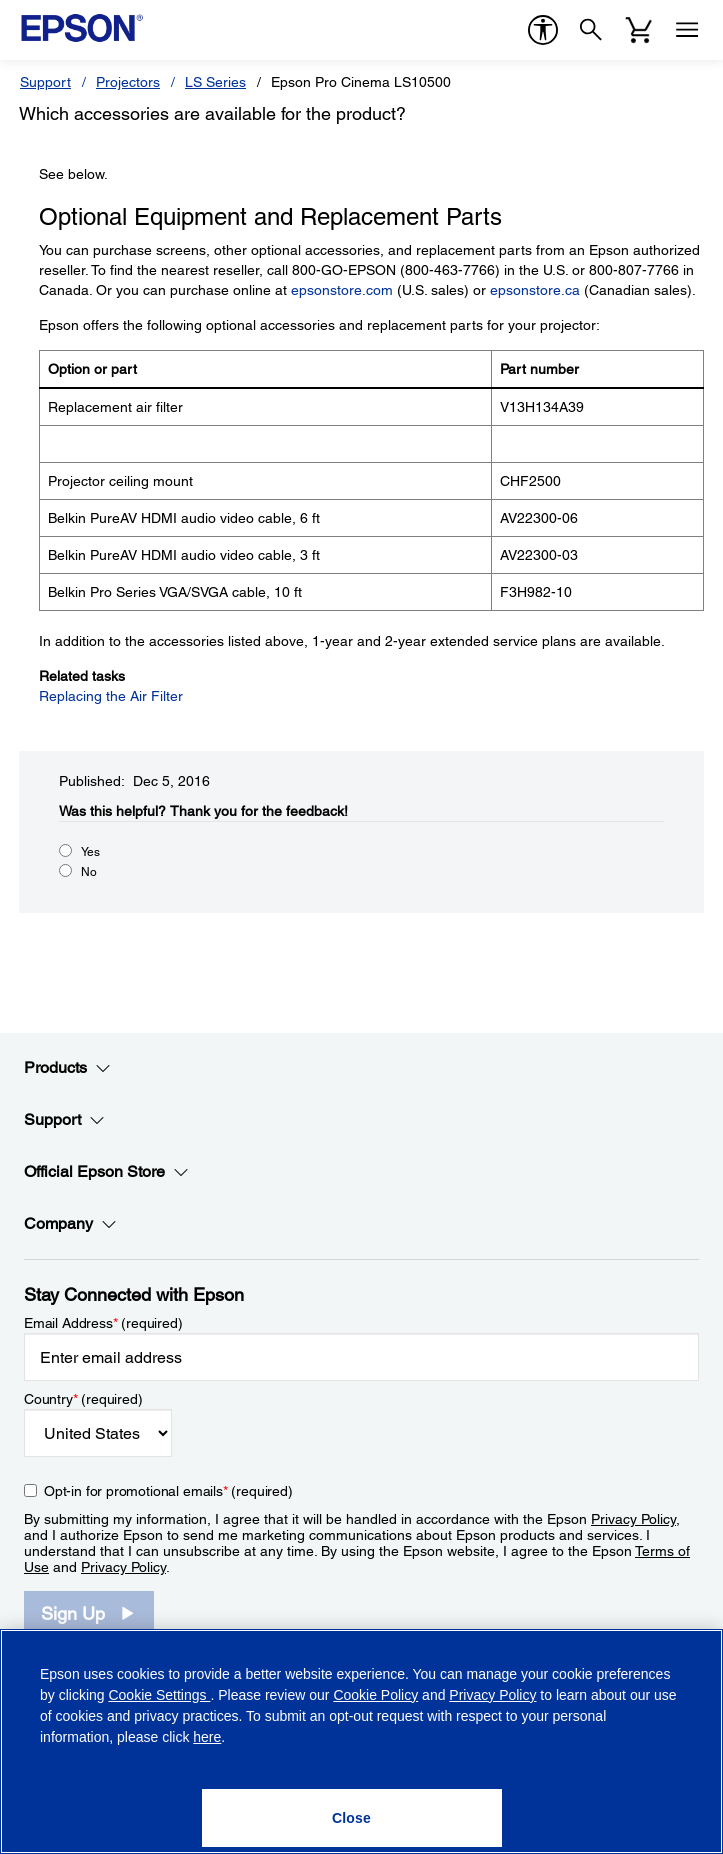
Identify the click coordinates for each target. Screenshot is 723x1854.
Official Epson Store (106, 1172)
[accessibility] (543, 30)
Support (45, 82)
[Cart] (639, 30)
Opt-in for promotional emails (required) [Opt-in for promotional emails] (168, 1491)
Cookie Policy (375, 1695)
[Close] (352, 1818)
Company (70, 1224)
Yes (90, 852)
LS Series (215, 82)
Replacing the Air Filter (111, 696)
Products (67, 1068)
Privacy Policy (633, 1519)
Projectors (128, 82)
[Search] (591, 30)
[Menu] (687, 30)
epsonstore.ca (535, 290)
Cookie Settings (159, 1695)
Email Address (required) (103, 1323)
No (89, 872)
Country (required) (83, 1399)
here (207, 1737)
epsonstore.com (342, 290)
